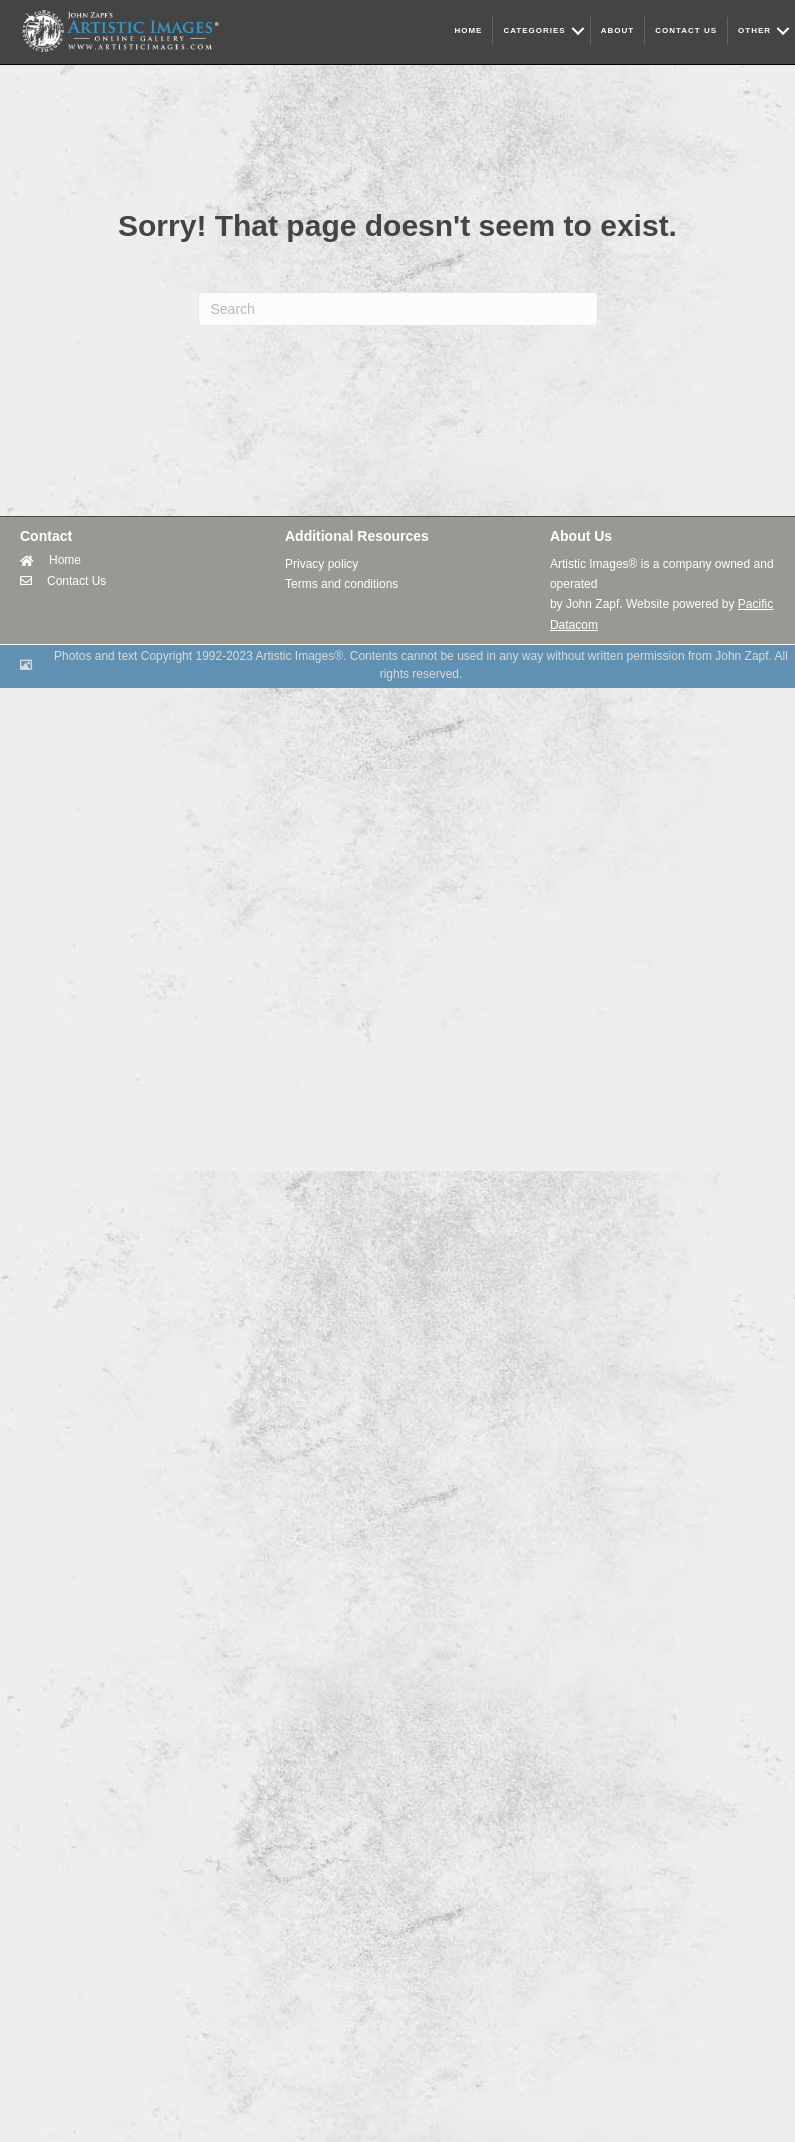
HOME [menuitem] (468, 30)
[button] (578, 31)
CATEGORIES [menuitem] (534, 30)
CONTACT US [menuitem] (686, 30)
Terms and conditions (341, 584)
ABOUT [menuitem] (617, 30)
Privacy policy (321, 564)
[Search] (398, 309)
